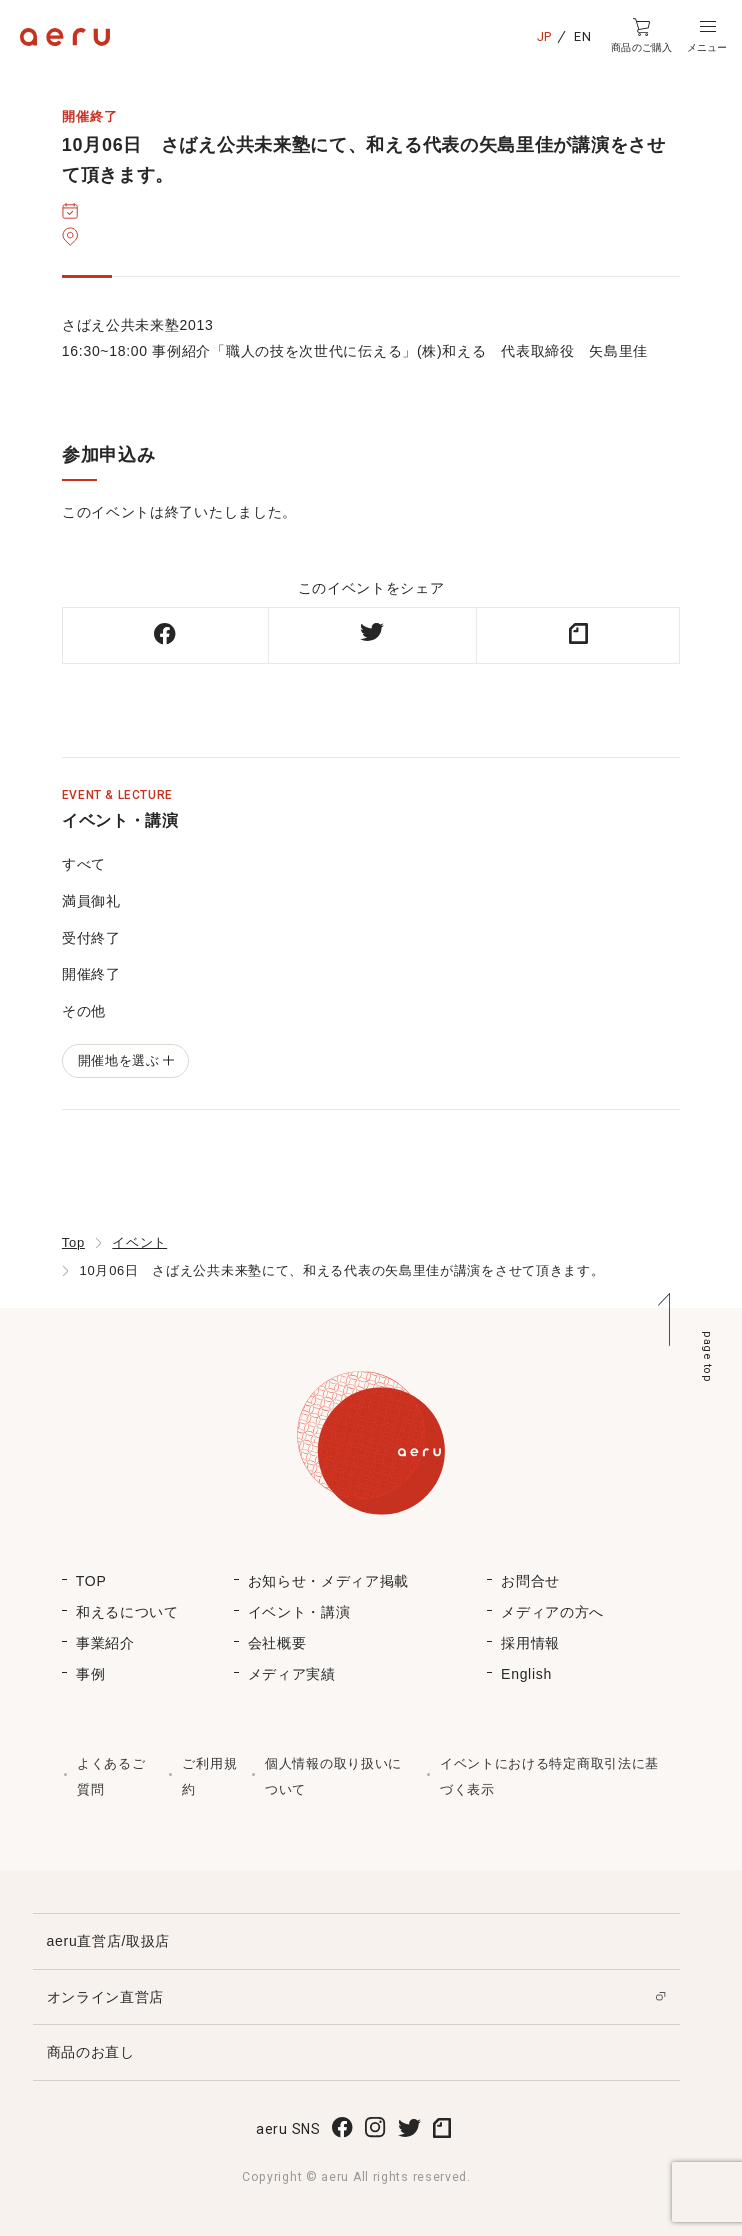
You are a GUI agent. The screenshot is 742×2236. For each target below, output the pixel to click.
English (526, 1674)
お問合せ (530, 1581)
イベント (139, 1242)
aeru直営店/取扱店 (109, 1941)
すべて (84, 864)
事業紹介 (105, 1643)
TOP (91, 1581)
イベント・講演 (299, 1612)
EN (582, 36)
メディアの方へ (552, 1612)
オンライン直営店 (106, 1997)
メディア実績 (292, 1674)
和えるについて (127, 1612)
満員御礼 (91, 901)
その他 (84, 1011)
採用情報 (530, 1643)
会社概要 (277, 1643)
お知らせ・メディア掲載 (329, 1581)
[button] (707, 36)
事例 (90, 1674)
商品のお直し (91, 2052)
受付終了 (91, 938)
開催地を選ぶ (125, 1060)
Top (73, 1242)
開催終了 (91, 974)
